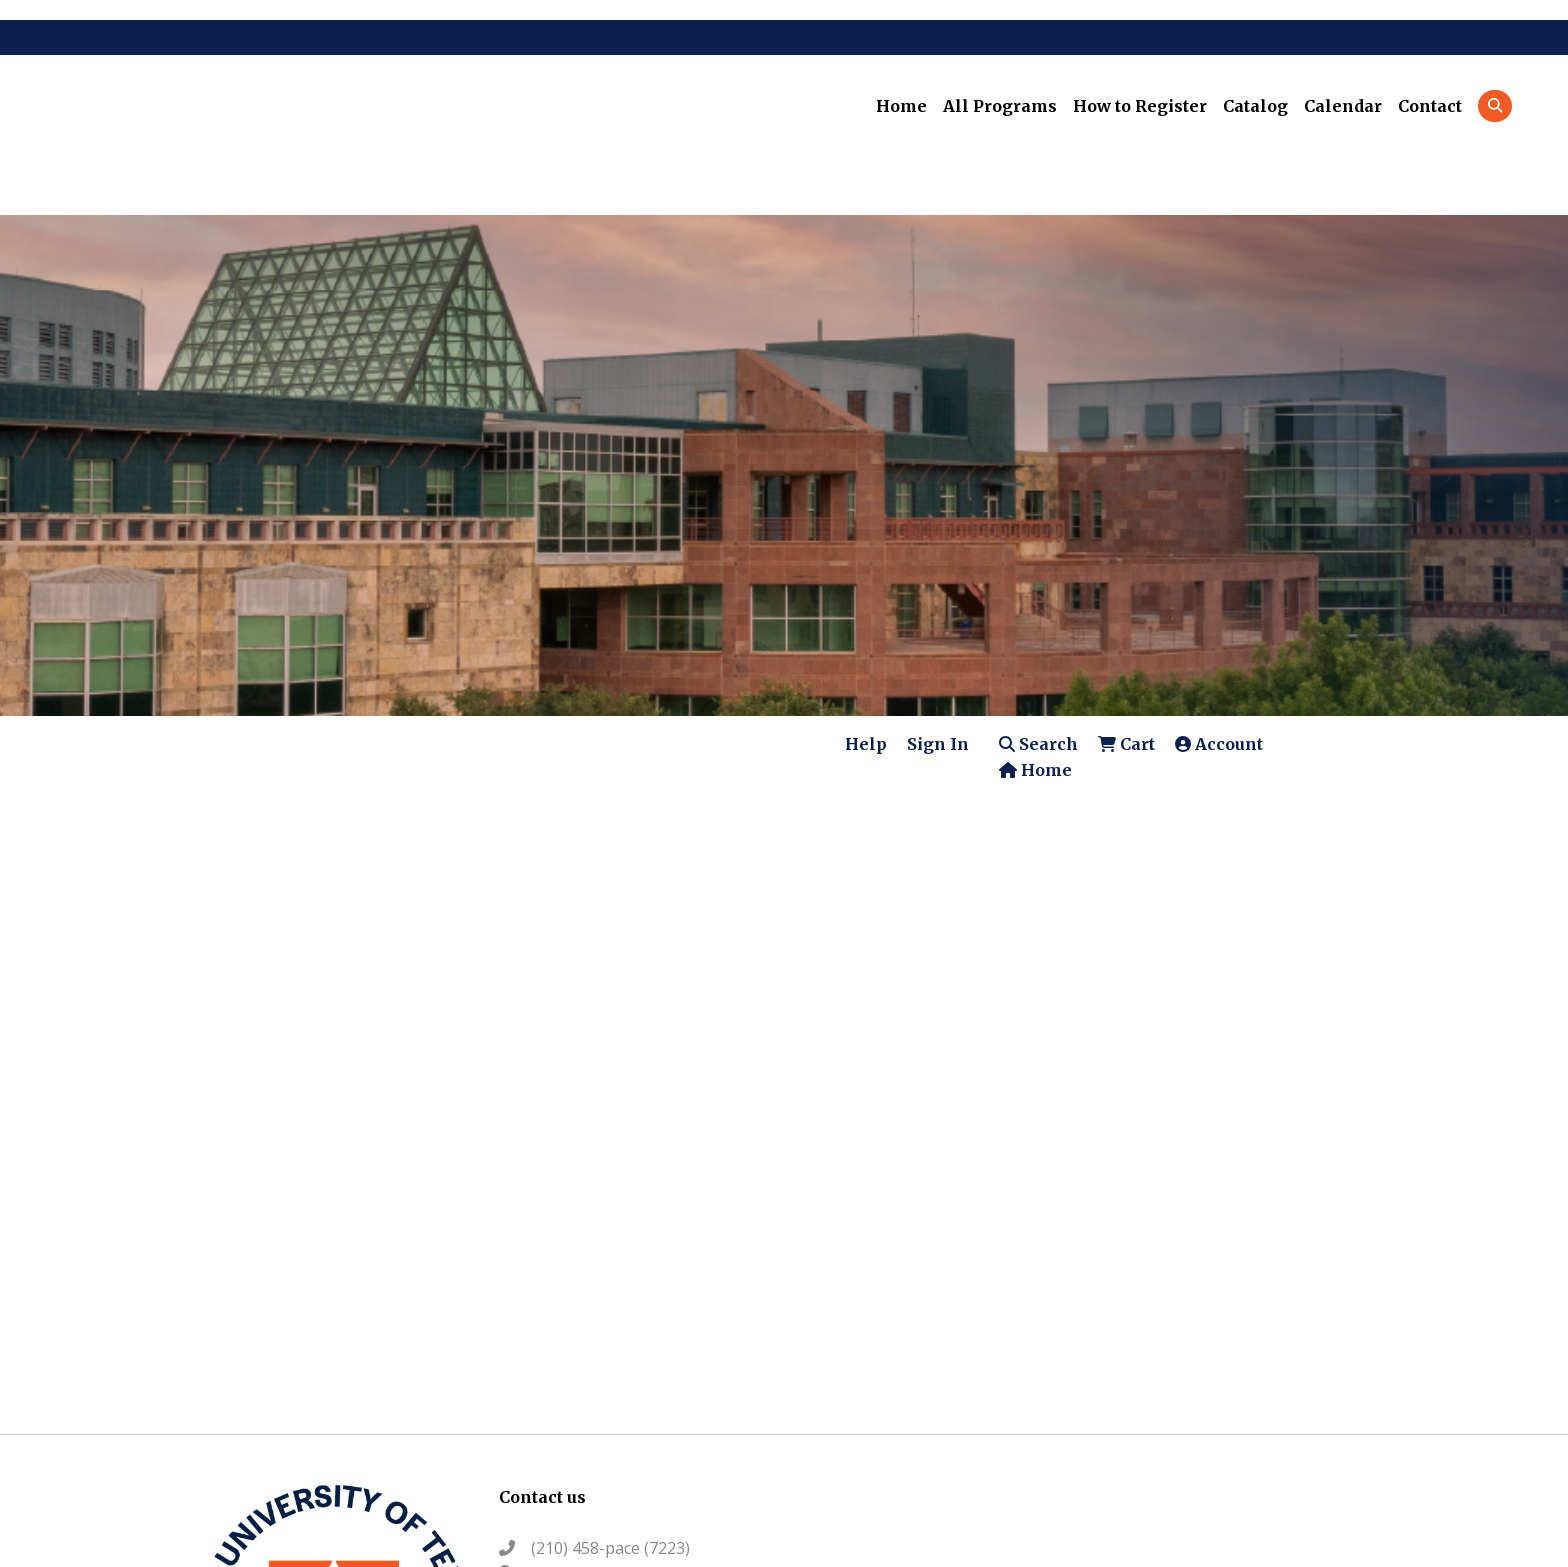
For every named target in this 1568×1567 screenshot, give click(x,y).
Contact (1430, 106)
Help (866, 744)
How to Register (1140, 106)
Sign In (938, 744)
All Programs (1000, 106)
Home (901, 106)
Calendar (1343, 106)
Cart (1126, 744)
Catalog (1255, 106)
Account (1219, 744)
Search (1038, 744)
